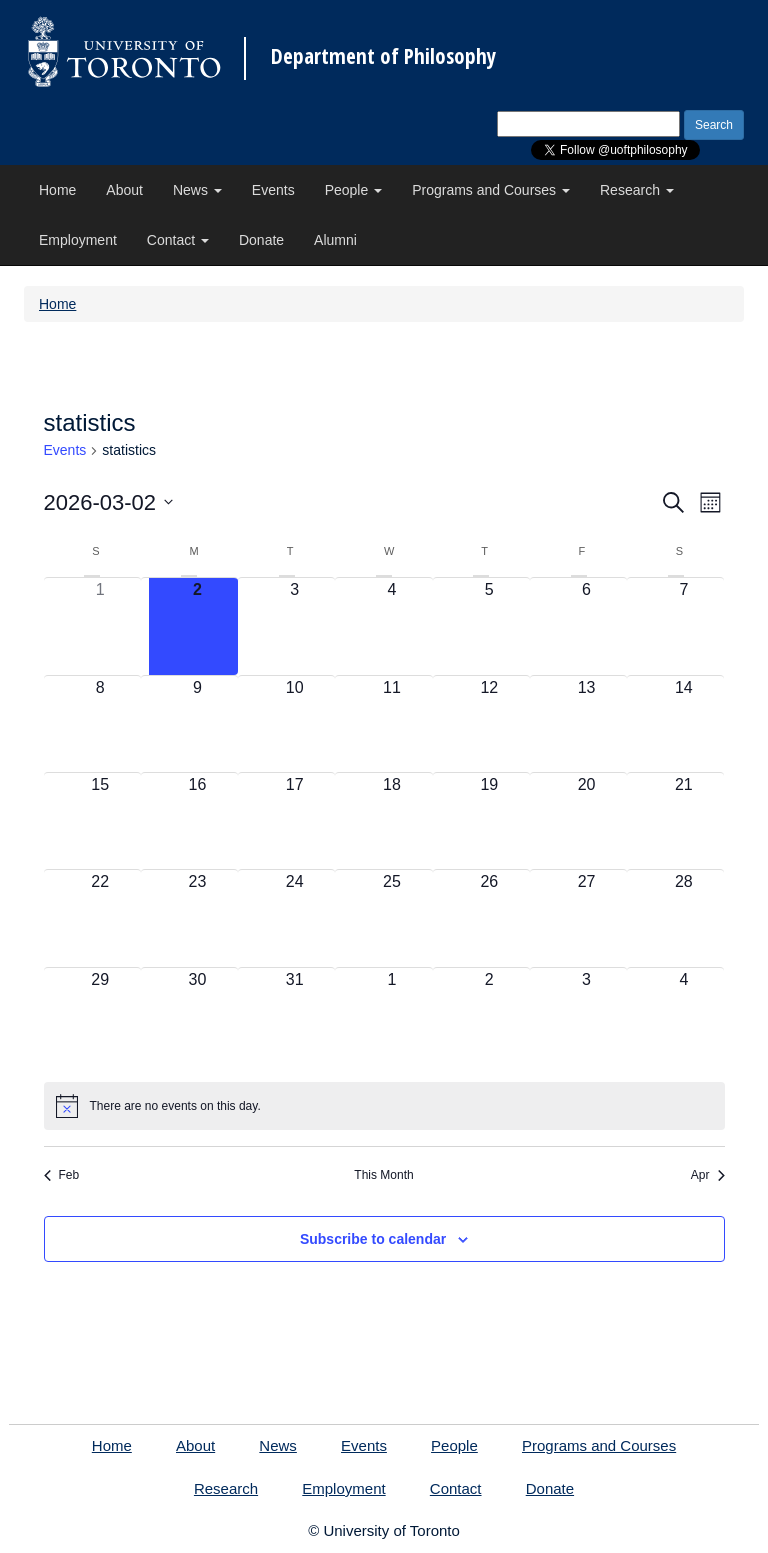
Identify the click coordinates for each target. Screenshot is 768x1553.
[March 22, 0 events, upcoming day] (100, 918)
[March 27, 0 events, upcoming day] (586, 918)
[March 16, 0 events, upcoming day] (197, 821)
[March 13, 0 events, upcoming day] (586, 724)
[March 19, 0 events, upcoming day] (489, 821)
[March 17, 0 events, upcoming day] (294, 821)
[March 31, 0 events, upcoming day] (294, 1016)
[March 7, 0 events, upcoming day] (683, 626)
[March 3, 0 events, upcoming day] (294, 626)
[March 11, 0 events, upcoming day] (391, 724)
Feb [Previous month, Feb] (62, 1175)
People (353, 190)
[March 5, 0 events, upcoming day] (489, 626)
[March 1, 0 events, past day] (100, 626)
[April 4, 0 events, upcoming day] (683, 1016)
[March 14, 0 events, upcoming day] (683, 724)
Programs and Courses (491, 190)
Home (57, 190)
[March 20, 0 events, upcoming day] (586, 821)
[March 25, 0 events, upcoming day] (391, 918)
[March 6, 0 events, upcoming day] (586, 626)
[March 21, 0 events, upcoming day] (683, 821)
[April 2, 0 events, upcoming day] (489, 1016)
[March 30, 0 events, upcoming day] (197, 1016)
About (124, 190)
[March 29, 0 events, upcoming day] (100, 1016)
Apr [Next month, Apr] (708, 1175)
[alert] (384, 1106)
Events (273, 190)
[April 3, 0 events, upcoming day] (586, 1016)
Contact (178, 240)
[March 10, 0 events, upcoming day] (294, 724)
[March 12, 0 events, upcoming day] (489, 724)
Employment (78, 240)
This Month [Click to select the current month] (383, 1175)
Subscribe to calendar (373, 1239)
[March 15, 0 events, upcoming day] (100, 821)
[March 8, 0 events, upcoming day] (100, 724)
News (197, 190)
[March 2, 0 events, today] (197, 626)
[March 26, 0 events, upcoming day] (489, 918)
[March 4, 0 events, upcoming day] (391, 626)
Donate (261, 240)
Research (637, 190)
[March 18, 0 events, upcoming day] (391, 821)
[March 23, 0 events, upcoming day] (197, 918)
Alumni (335, 240)
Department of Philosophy (383, 56)
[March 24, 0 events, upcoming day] (294, 918)
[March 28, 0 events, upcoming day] (683, 918)
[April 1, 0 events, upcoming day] (391, 1016)
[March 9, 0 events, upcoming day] (197, 724)
